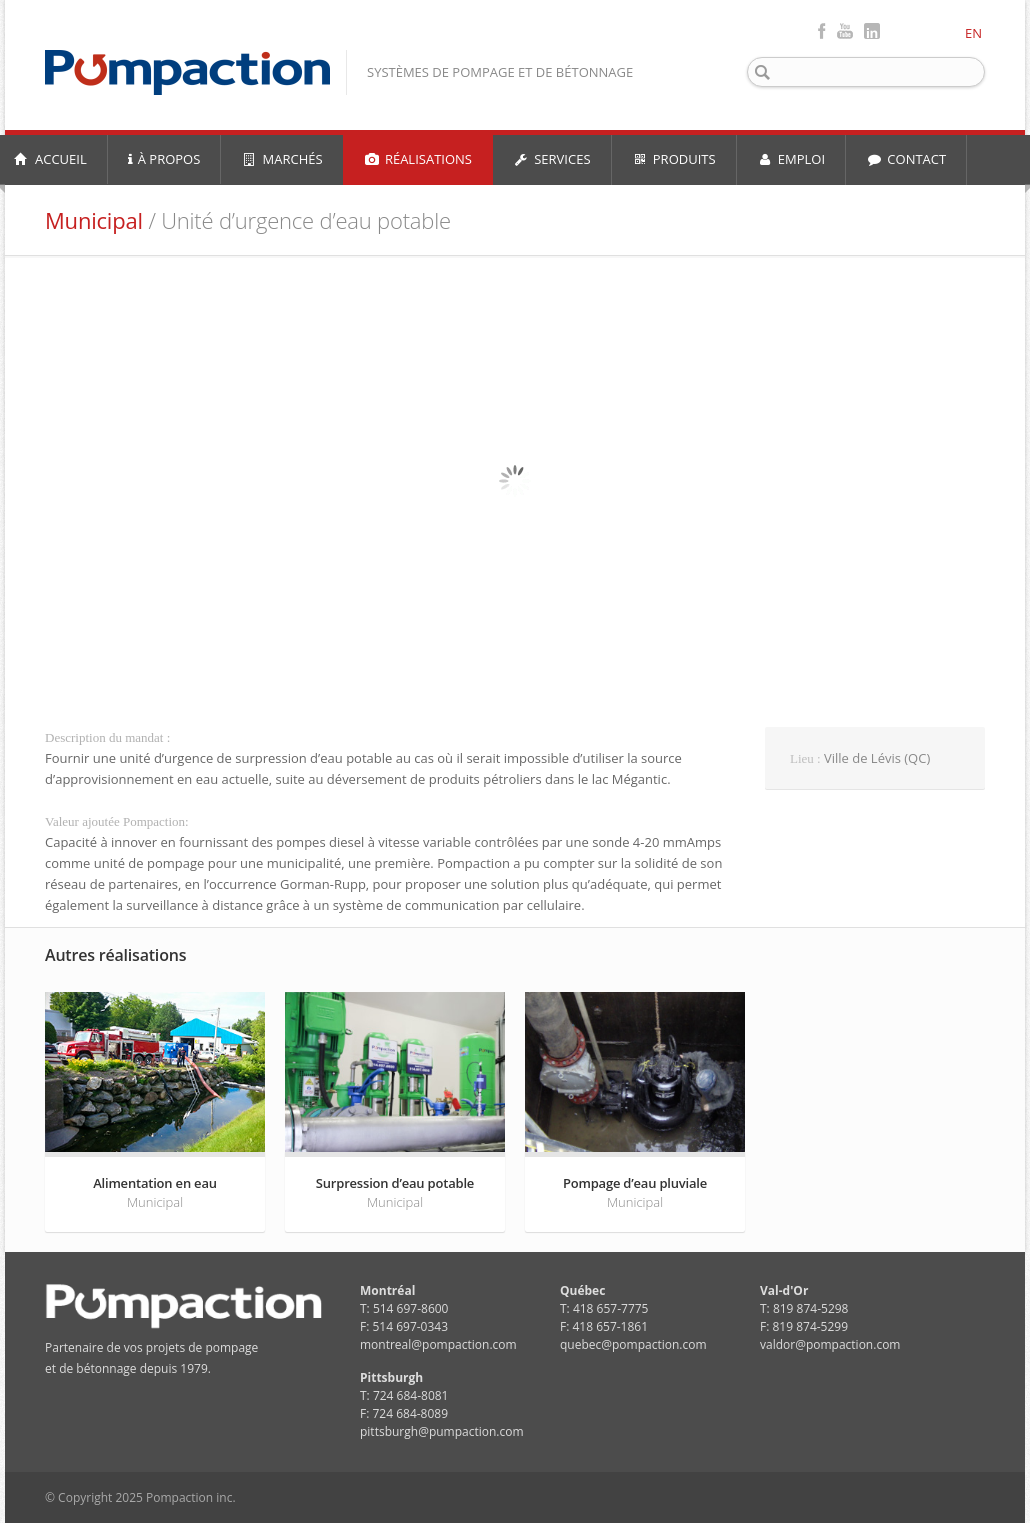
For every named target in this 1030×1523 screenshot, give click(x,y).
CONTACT (906, 159)
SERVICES (552, 159)
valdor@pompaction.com (830, 1344)
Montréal (387, 1290)
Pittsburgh (391, 1377)
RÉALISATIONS (418, 159)
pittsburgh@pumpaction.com (442, 1431)
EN (973, 33)
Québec (582, 1290)
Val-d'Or (784, 1290)
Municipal (94, 220)
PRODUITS (674, 159)
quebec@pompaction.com (633, 1344)
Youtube (844, 31)
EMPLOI (791, 159)
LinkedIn (871, 31)
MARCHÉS (281, 159)
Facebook (821, 31)
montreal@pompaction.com (438, 1344)
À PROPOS (164, 159)
